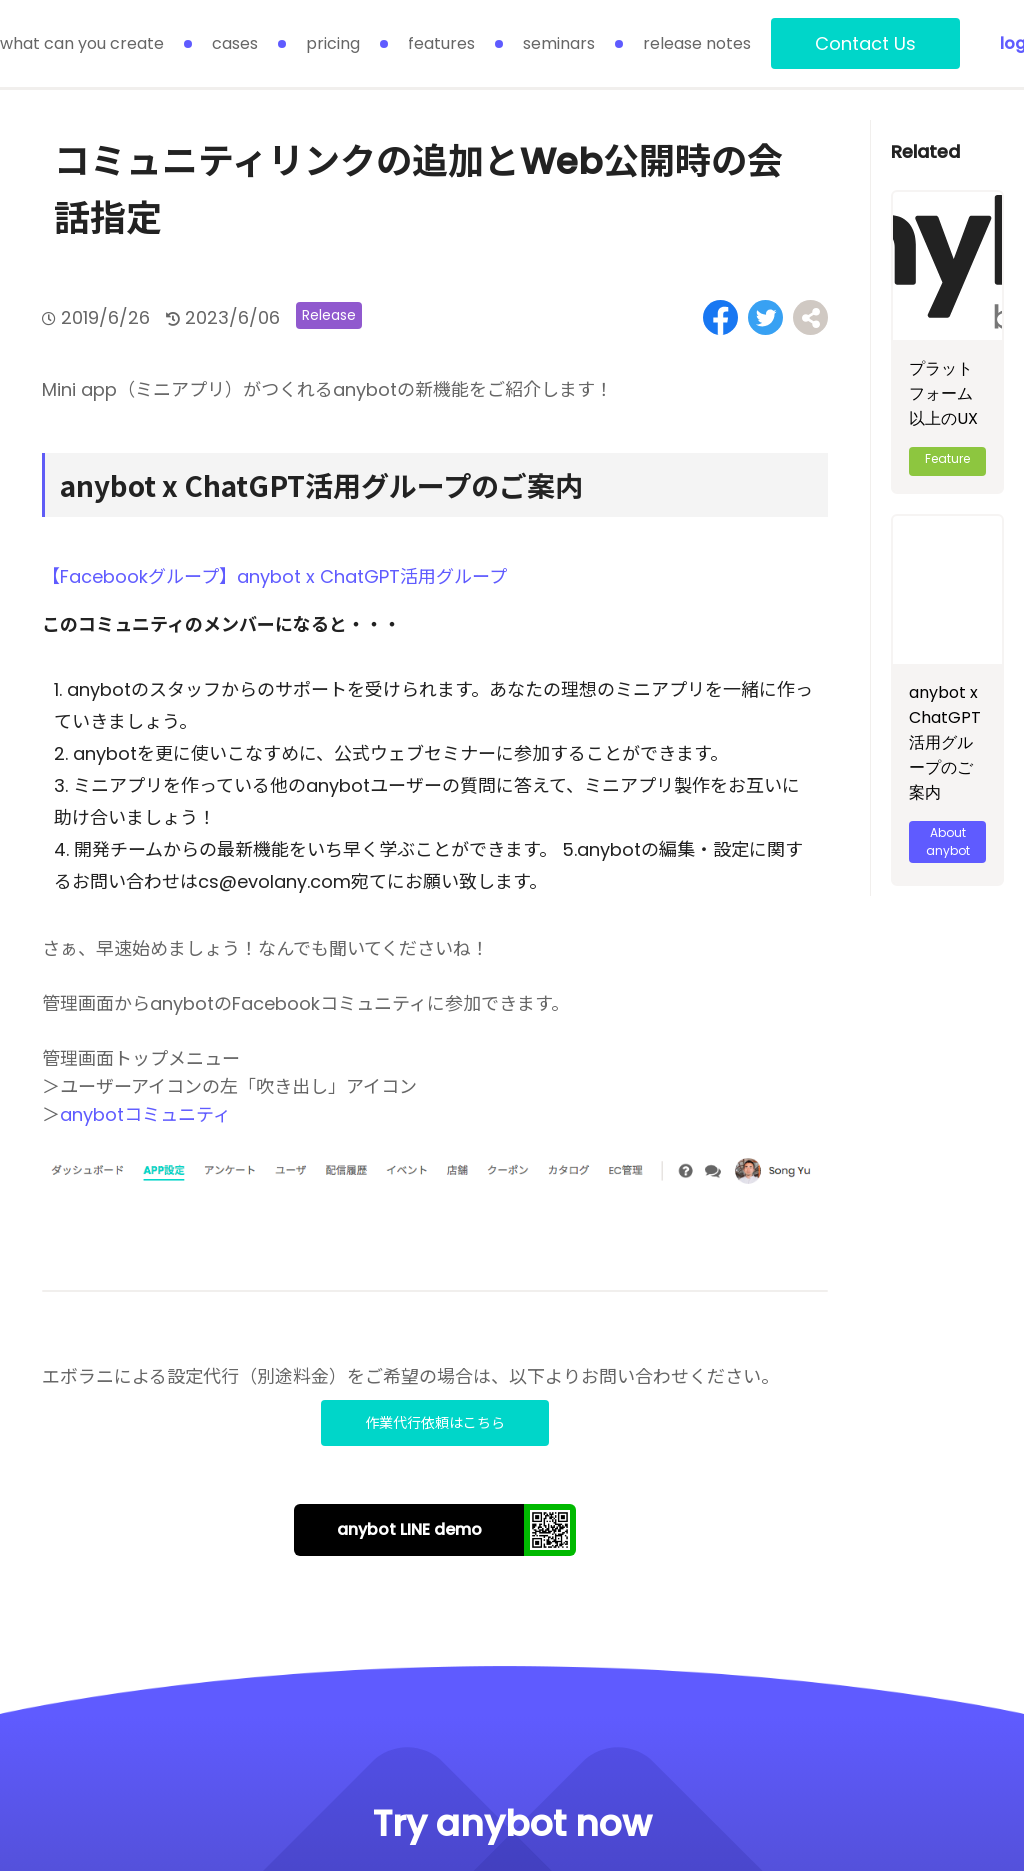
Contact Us (865, 43)
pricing (333, 43)
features (441, 43)
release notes (697, 43)
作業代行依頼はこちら (435, 1423)
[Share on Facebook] (720, 317)
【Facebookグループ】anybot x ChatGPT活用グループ (274, 576)
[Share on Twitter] (765, 317)
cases (235, 43)
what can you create (82, 43)
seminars (559, 43)
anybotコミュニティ (145, 1114)
